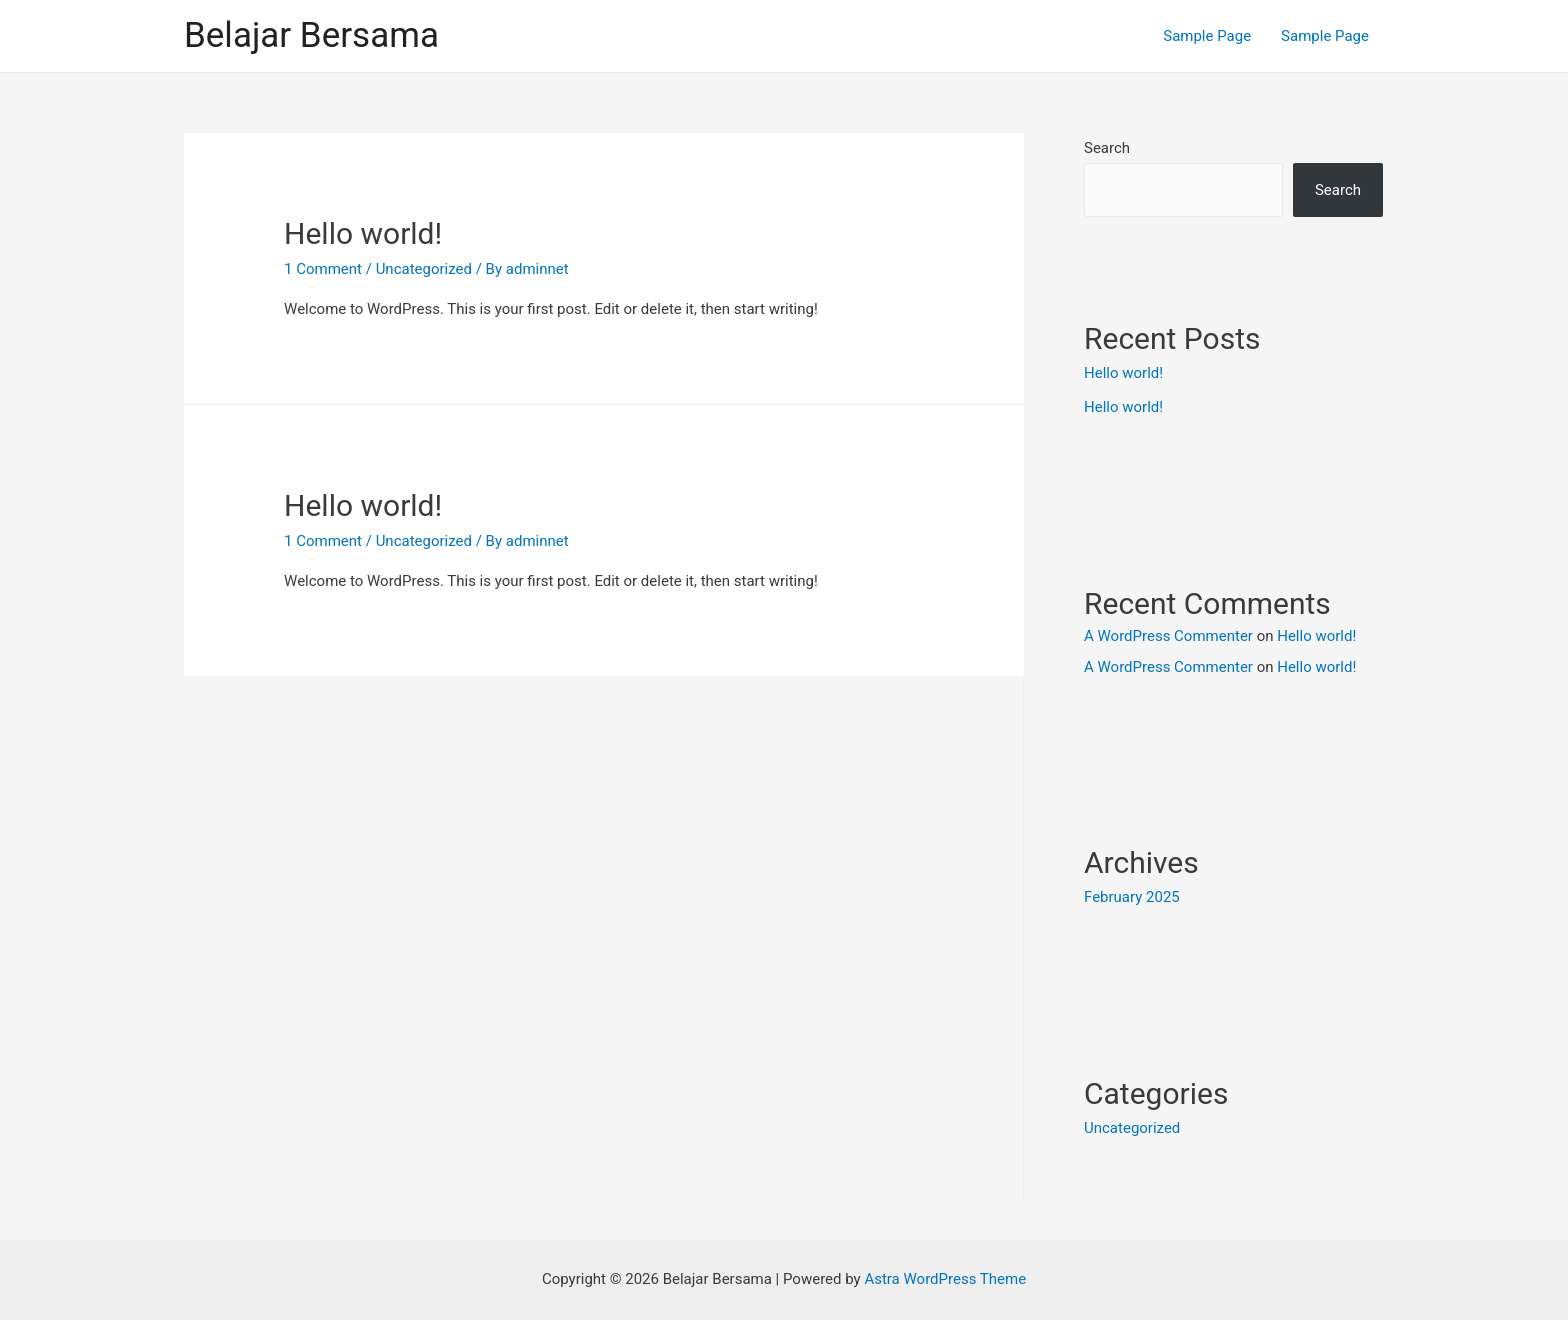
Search (1107, 148)
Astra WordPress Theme (945, 1279)
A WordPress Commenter (1168, 636)
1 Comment (323, 269)
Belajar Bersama (311, 35)
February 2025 (1132, 897)
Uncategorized (424, 541)
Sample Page (1207, 36)
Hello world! (363, 233)
